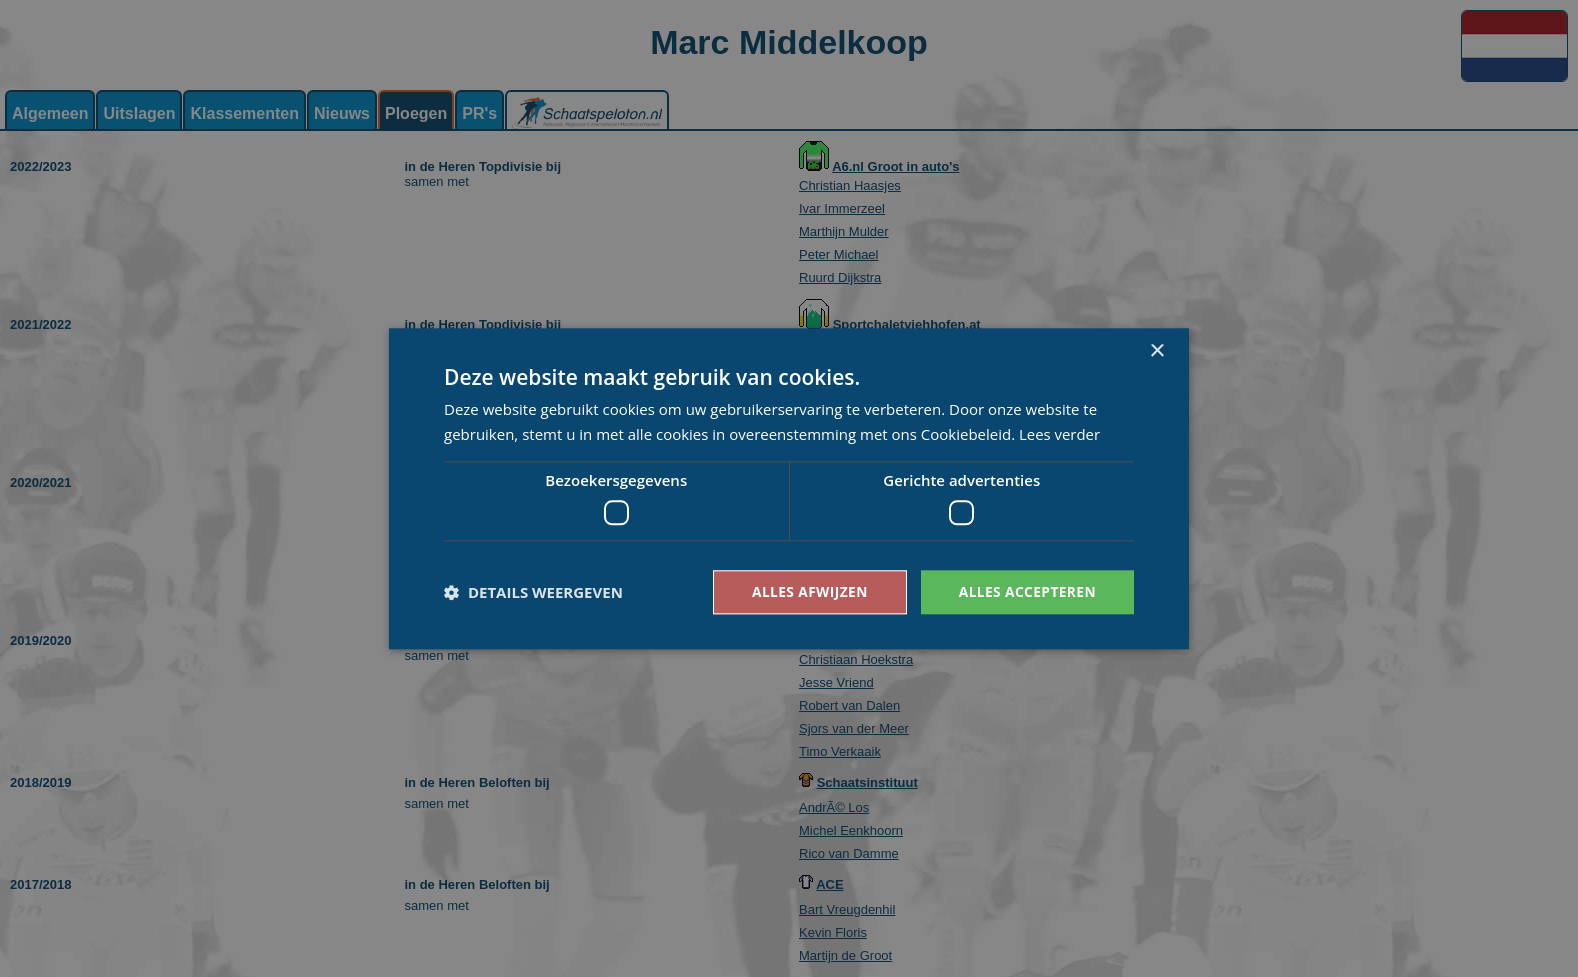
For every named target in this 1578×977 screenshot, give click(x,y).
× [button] (1156, 350)
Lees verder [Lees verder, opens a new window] (1060, 434)
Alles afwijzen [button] (807, 591)
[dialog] (789, 488)
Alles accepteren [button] (1026, 591)
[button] (533, 592)
